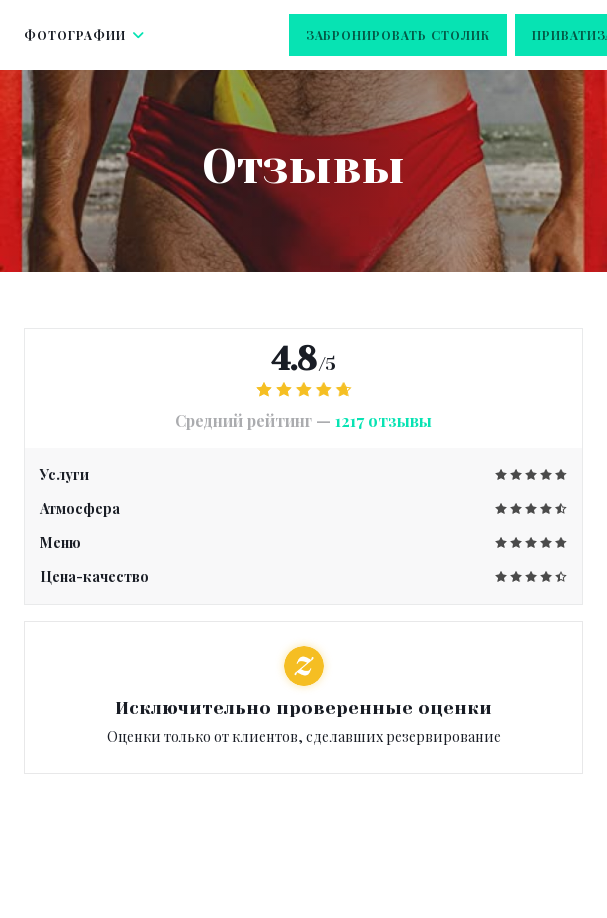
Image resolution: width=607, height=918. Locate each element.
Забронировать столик (398, 35)
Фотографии (84, 35)
